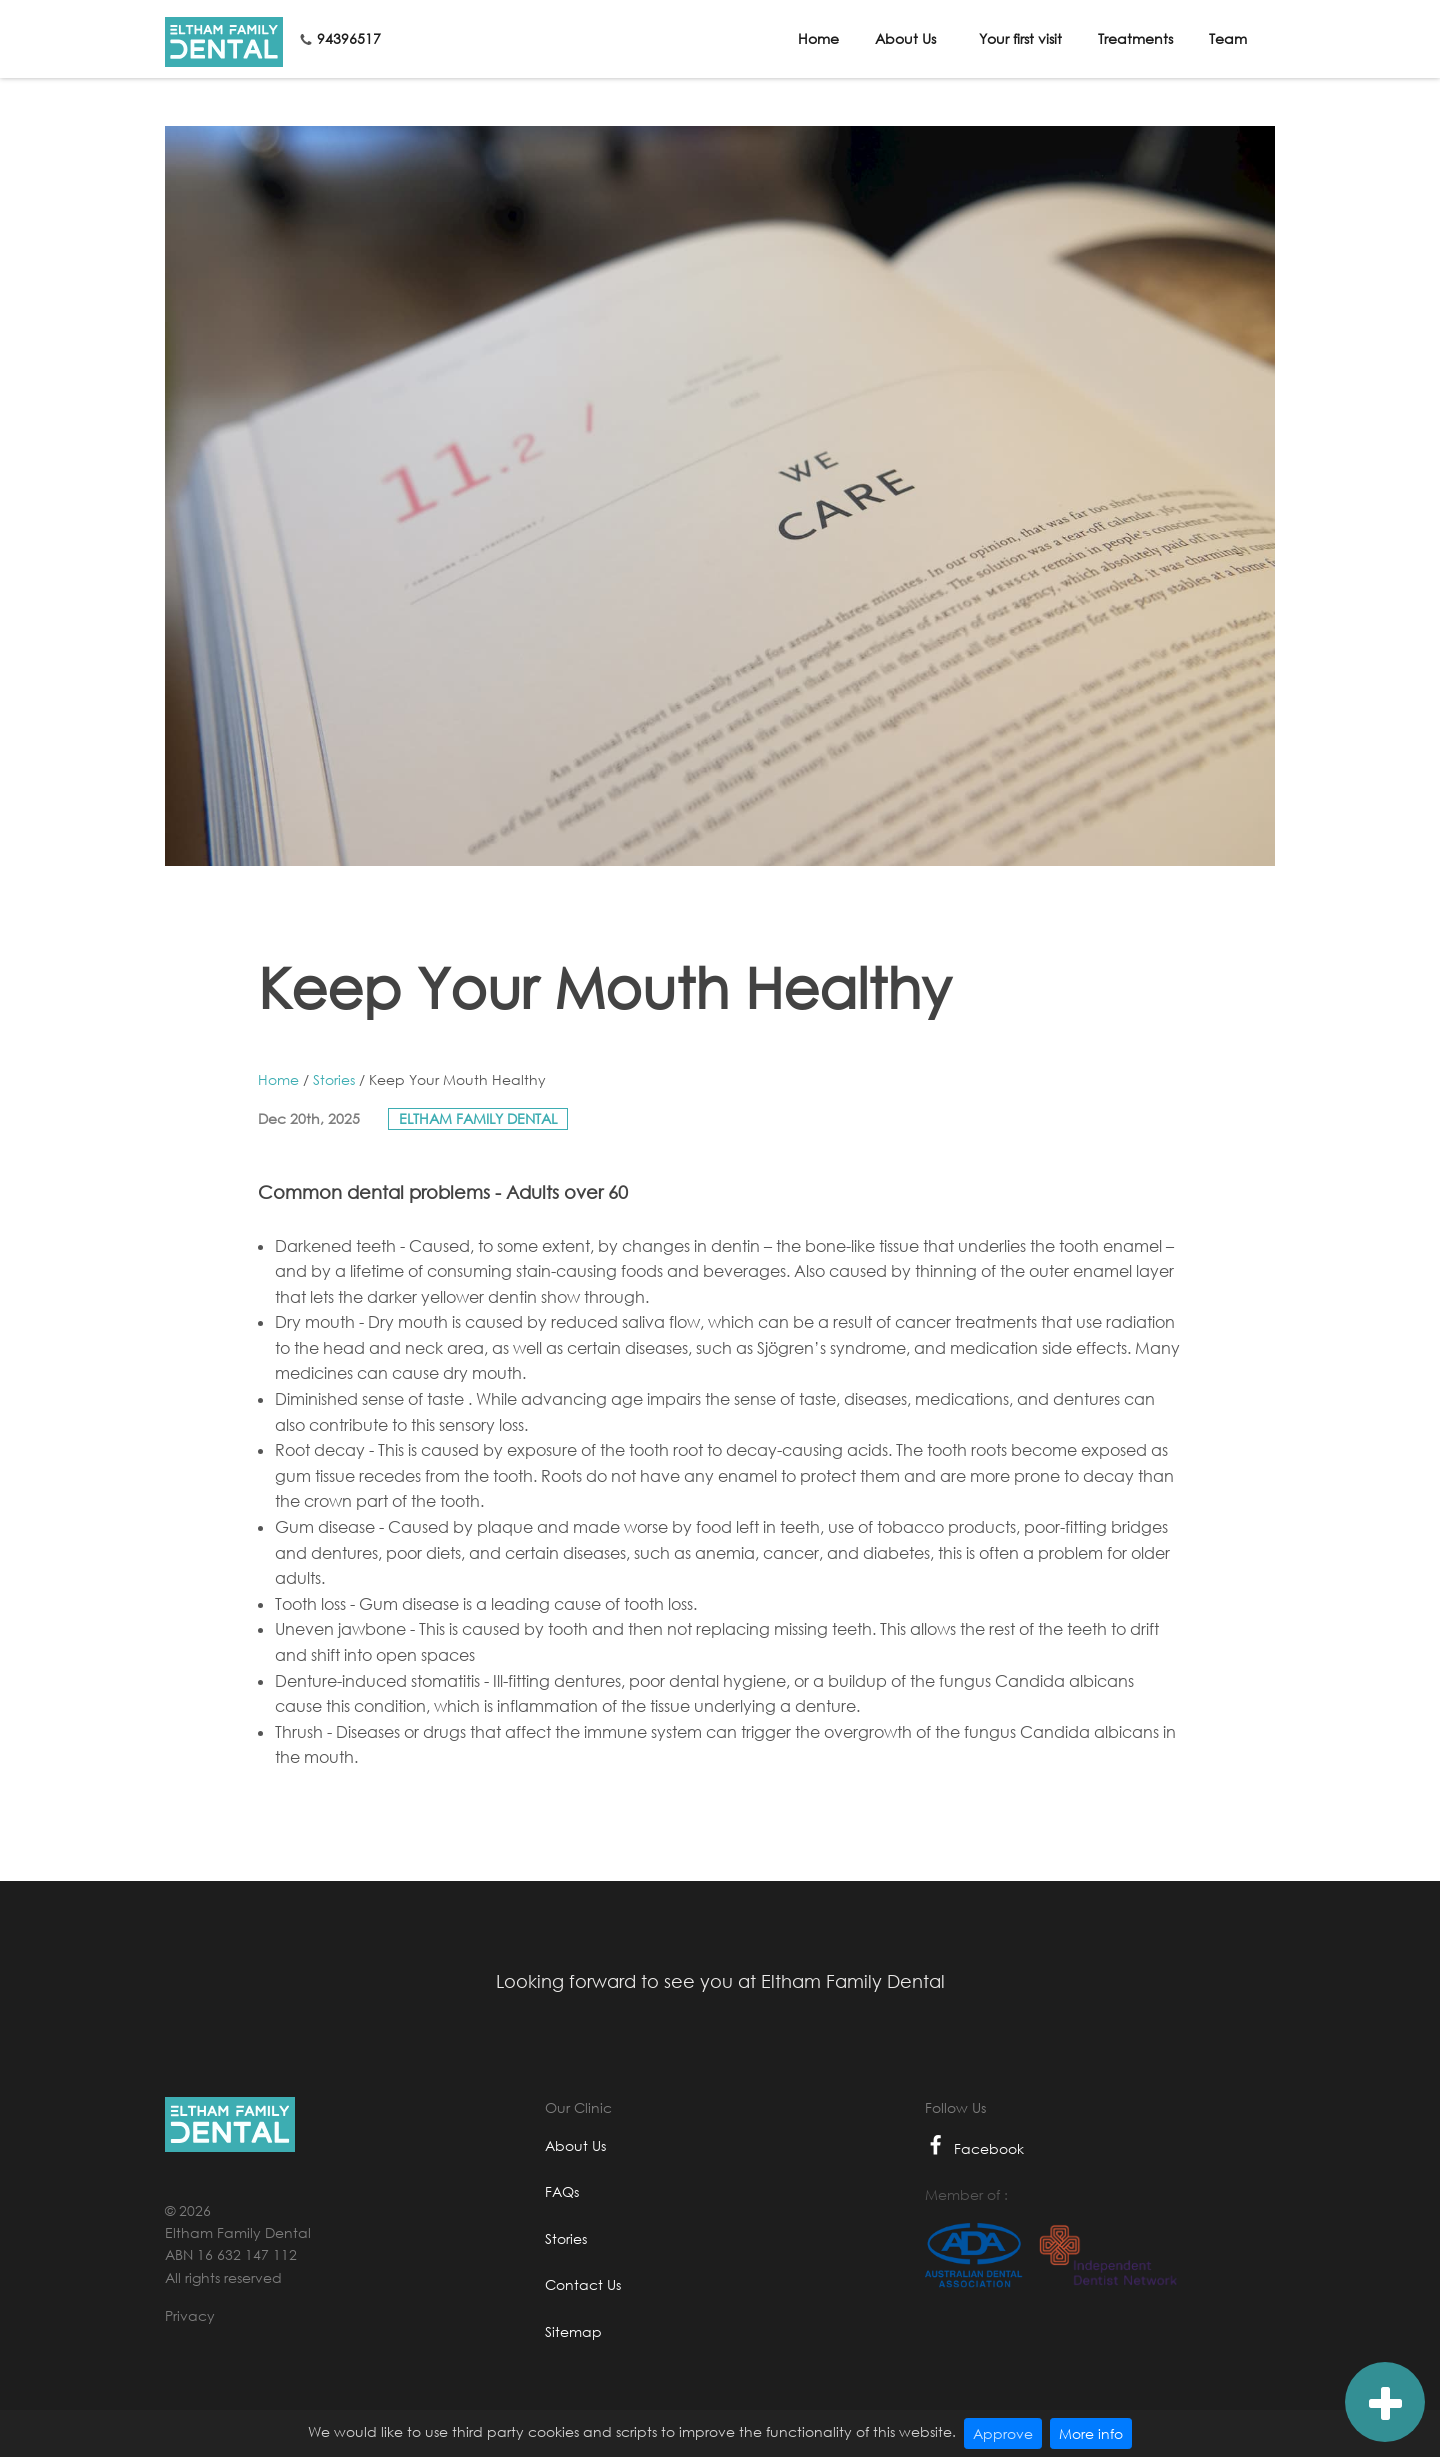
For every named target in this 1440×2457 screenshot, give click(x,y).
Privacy (190, 2315)
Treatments (1135, 38)
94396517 (349, 38)
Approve (1003, 2433)
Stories (334, 1079)
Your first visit (1020, 38)
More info (1091, 2433)
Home (818, 38)
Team (1228, 38)
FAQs (562, 2191)
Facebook (974, 2148)
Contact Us (583, 2284)
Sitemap (573, 2331)
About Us (905, 38)
